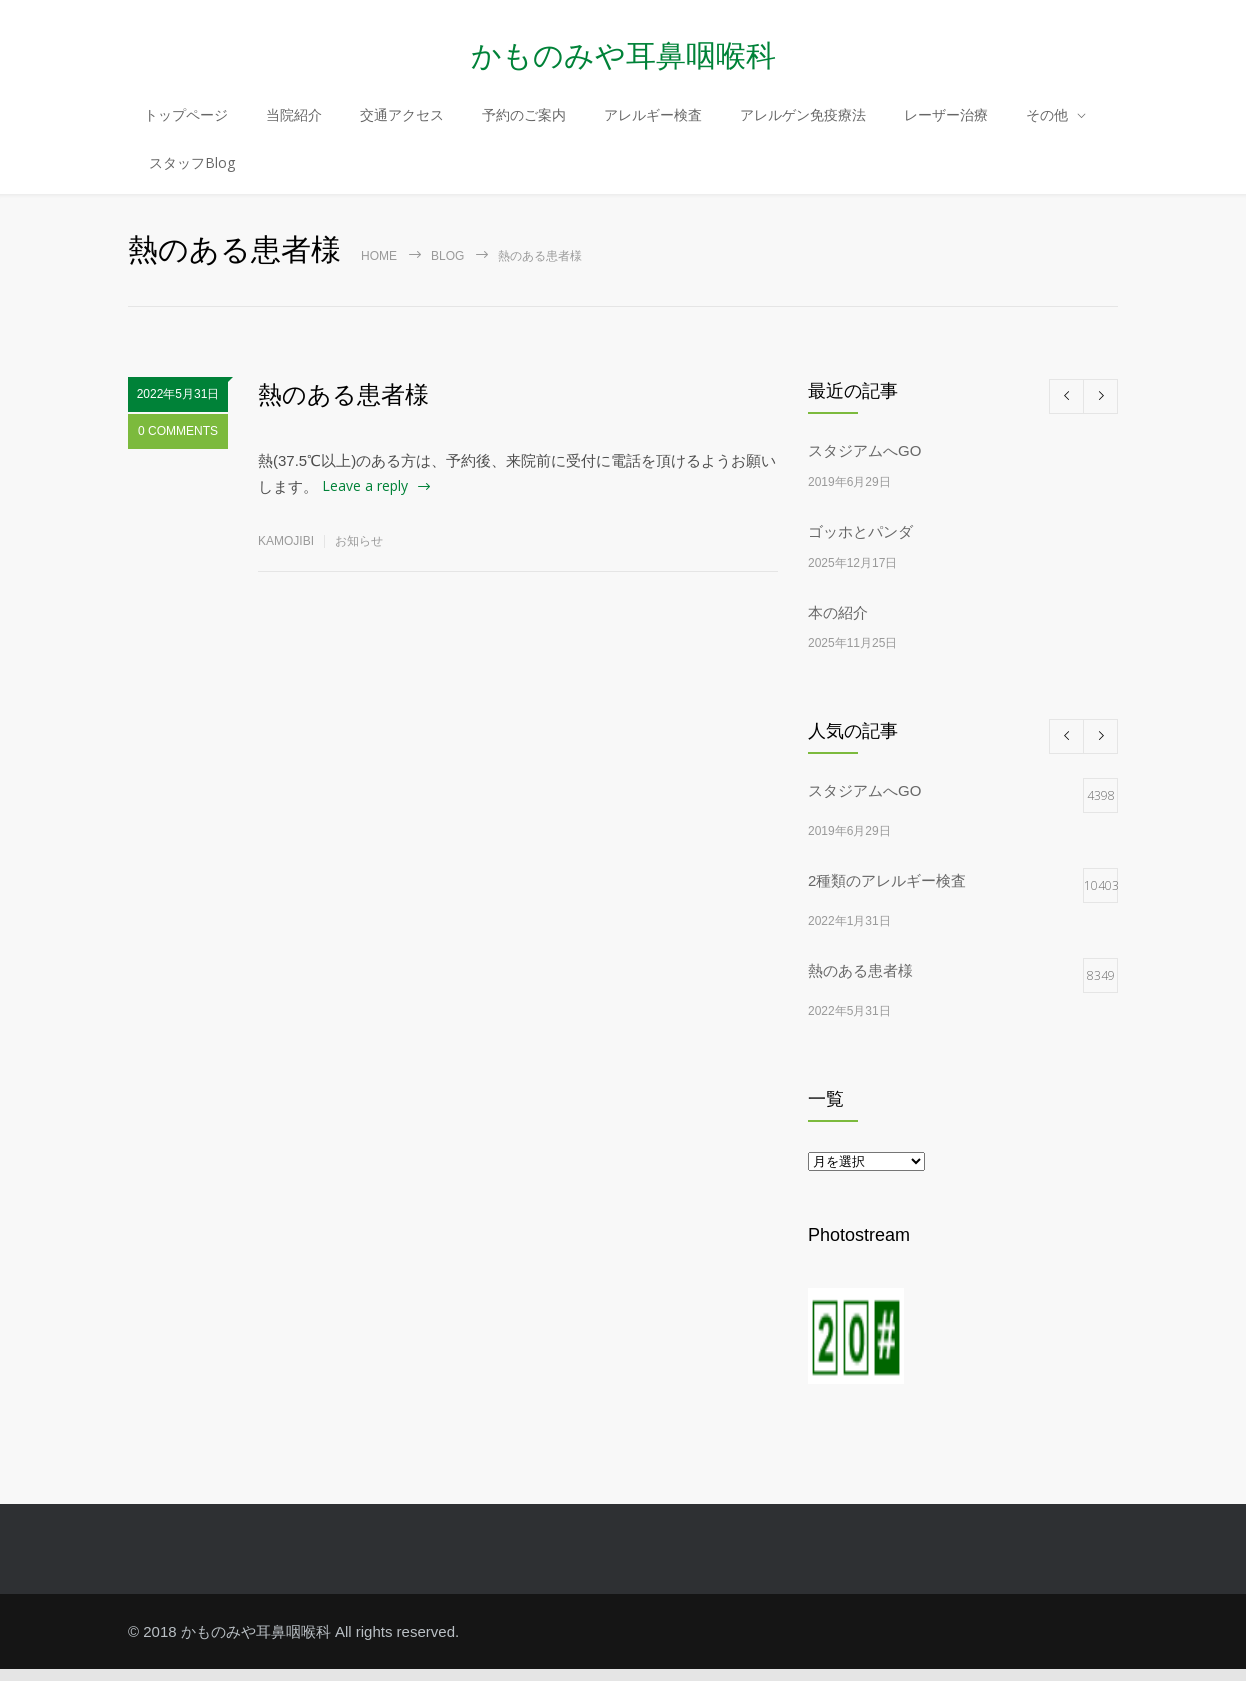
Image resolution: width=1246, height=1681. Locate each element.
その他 (1047, 123)
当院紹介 (294, 123)
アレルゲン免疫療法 (803, 123)
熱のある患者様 (343, 406)
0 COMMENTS (178, 447)
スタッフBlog (192, 171)
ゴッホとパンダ (860, 543)
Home (379, 268)
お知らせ (359, 552)
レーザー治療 (946, 123)
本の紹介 (838, 623)
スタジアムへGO (864, 462)
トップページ (186, 123)
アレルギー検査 (653, 123)
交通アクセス (402, 123)
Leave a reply (365, 497)
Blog (447, 268)
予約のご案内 (524, 123)
